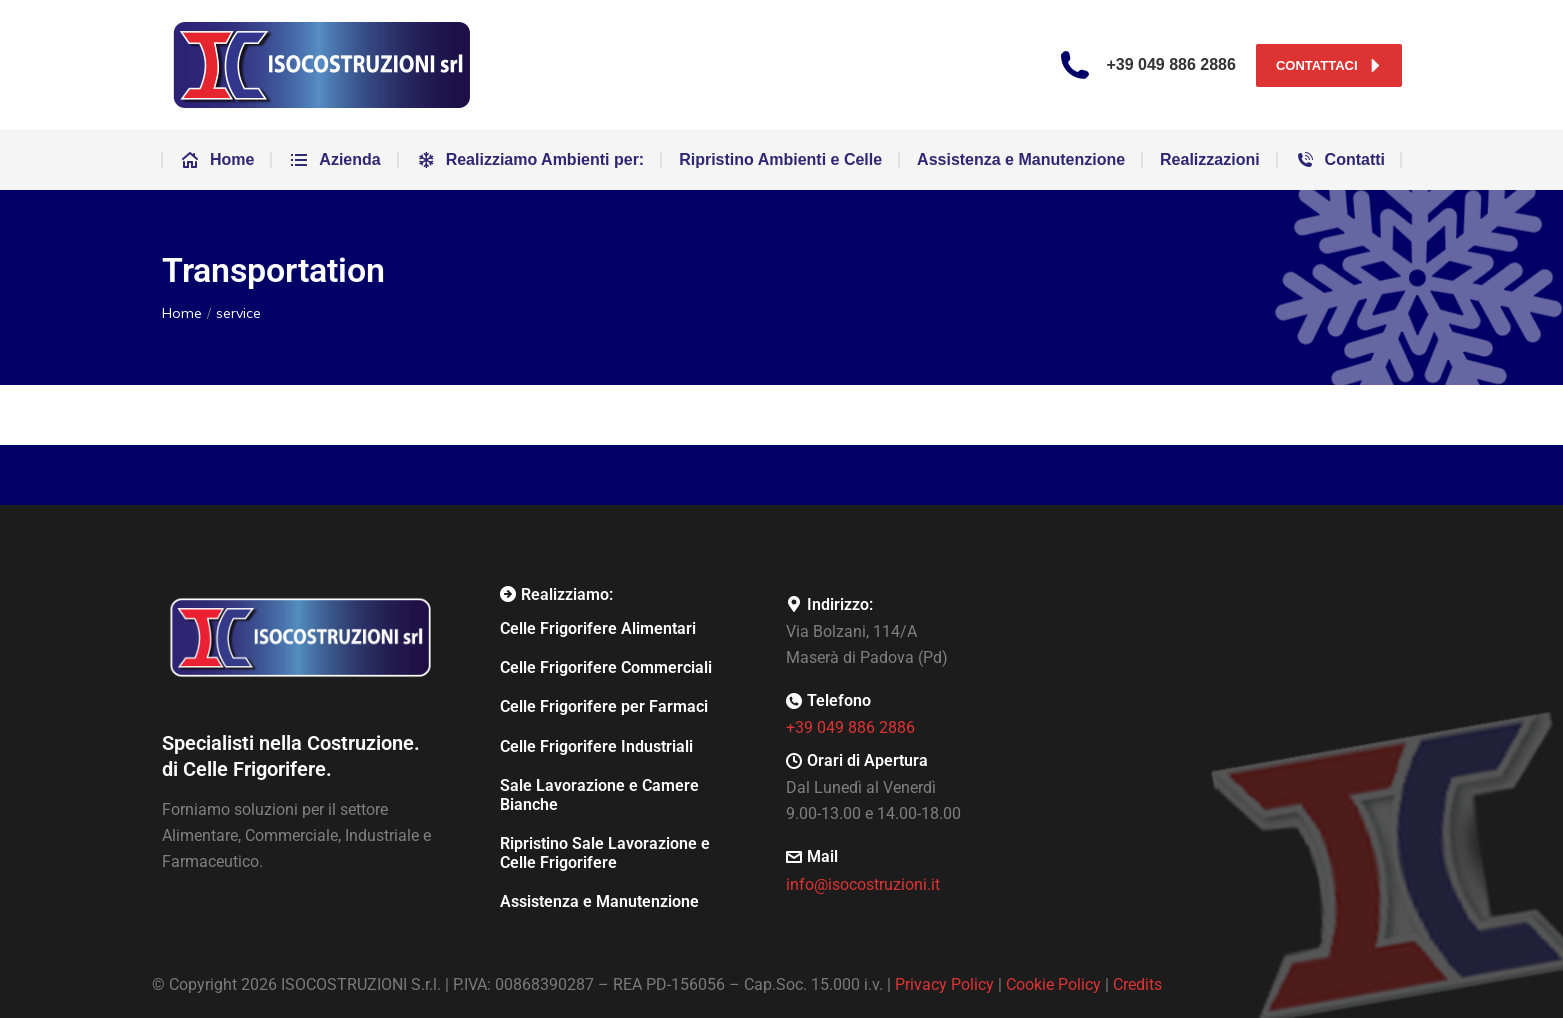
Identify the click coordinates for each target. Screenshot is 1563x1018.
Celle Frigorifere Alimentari (598, 628)
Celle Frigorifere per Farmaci (604, 706)
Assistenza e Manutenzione (599, 901)
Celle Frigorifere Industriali (596, 746)
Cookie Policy (1053, 984)
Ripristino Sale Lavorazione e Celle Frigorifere (605, 853)
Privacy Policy (944, 984)
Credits (1137, 984)
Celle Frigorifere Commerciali (606, 667)
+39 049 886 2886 (850, 727)
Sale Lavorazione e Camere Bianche (599, 795)
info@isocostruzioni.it (863, 884)
